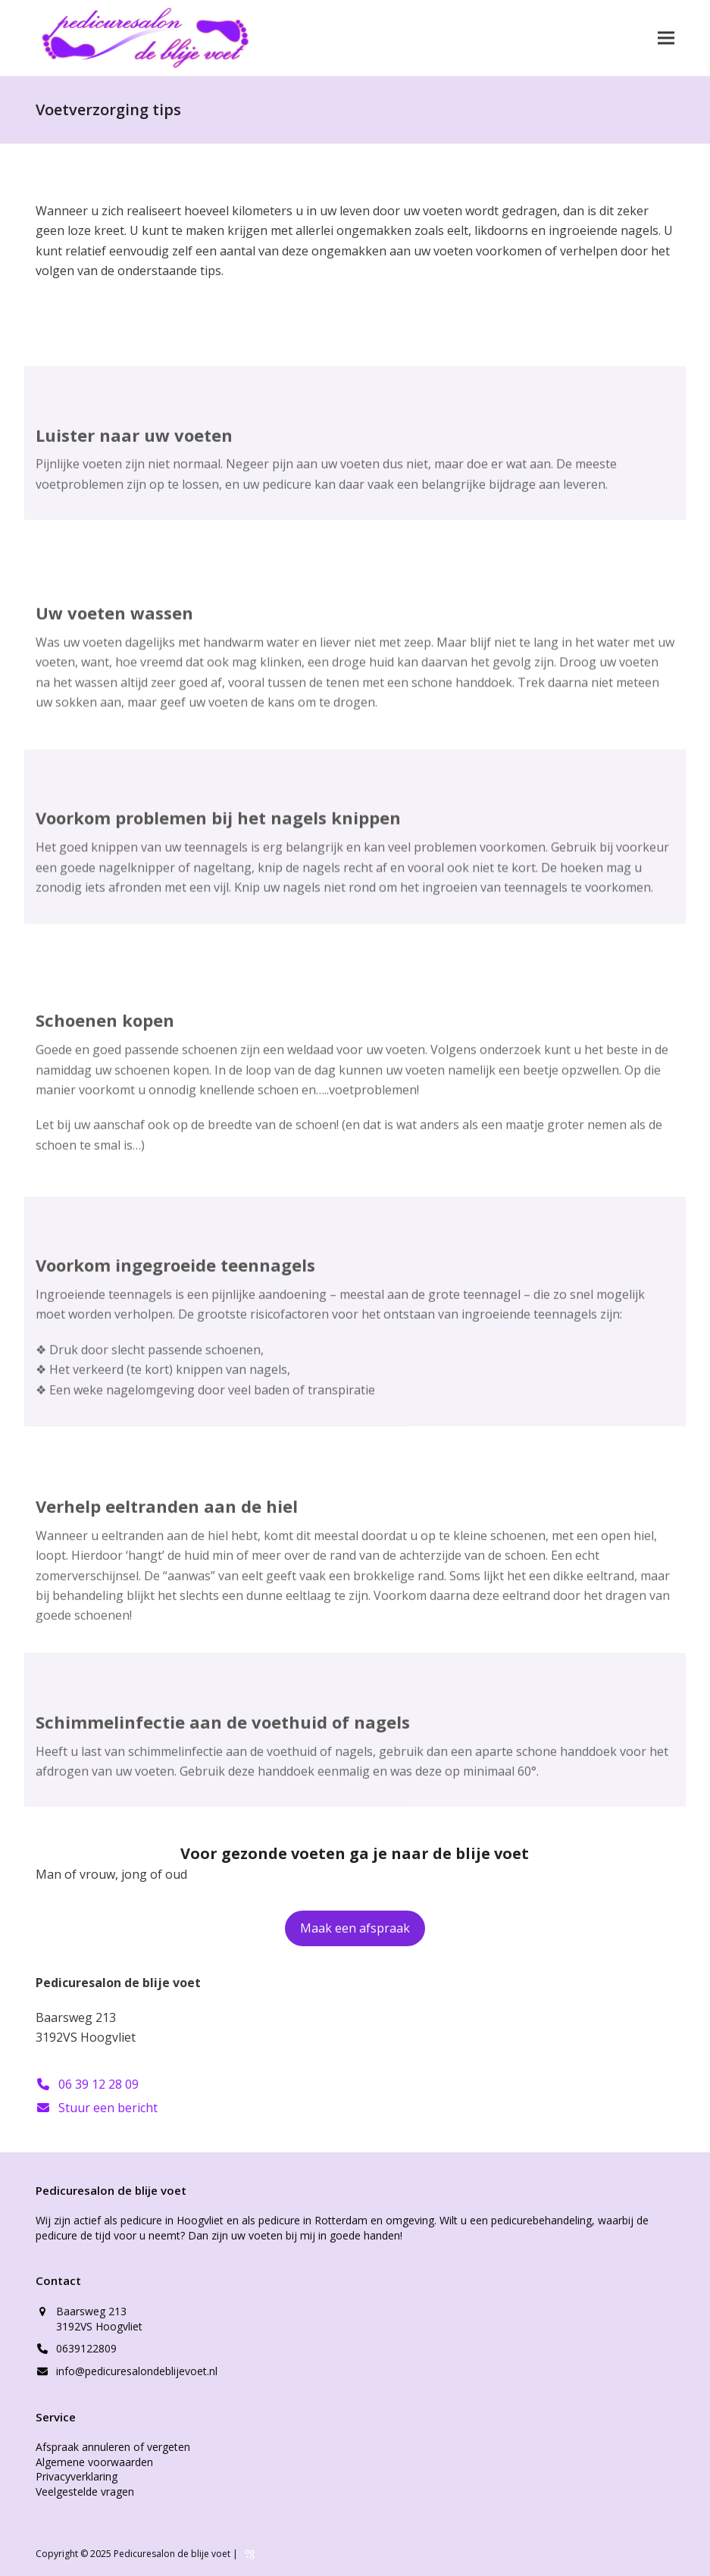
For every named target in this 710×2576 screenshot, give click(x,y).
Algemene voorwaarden (94, 2462)
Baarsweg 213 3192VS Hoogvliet (99, 2318)
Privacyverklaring (76, 2476)
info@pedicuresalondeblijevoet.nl (136, 2371)
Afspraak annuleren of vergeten (113, 2447)
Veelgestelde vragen (85, 2491)
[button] (666, 37)
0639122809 (86, 2348)
